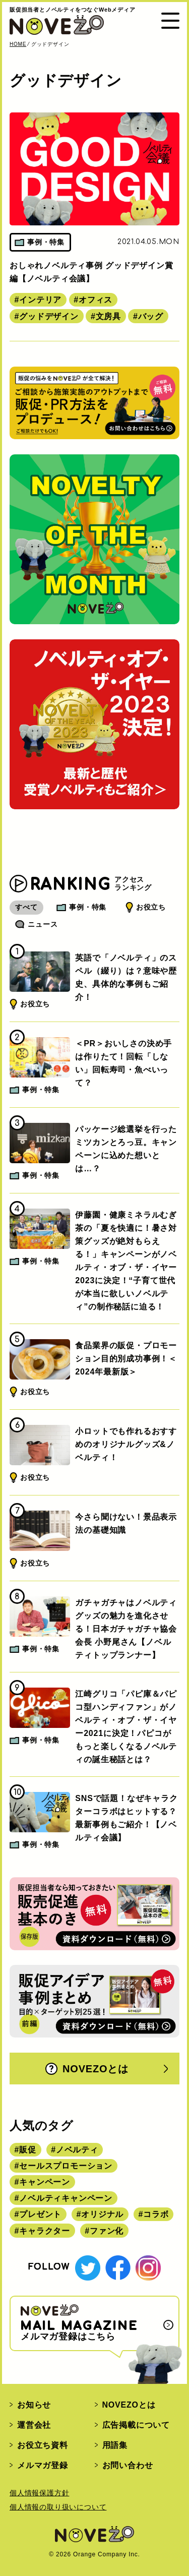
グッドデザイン (49, 316)
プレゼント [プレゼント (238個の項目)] (40, 2214)
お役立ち (151, 907)
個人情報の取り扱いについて (58, 2507)
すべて (26, 907)
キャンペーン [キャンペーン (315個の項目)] (44, 2182)
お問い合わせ (127, 2465)
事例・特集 (87, 907)
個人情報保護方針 (39, 2493)
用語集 (115, 2445)
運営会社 (34, 2425)
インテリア (40, 299)
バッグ (150, 316)
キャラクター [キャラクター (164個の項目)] (44, 2231)
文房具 (108, 316)
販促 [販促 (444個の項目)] (27, 2149)
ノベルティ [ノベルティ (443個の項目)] (77, 2149)
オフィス (95, 299)
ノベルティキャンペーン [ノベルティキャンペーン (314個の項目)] (65, 2198)
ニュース (42, 924)
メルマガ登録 (42, 2465)
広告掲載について (136, 2425)
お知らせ (34, 2405)
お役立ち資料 (42, 2445)
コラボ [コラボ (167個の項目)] (155, 2214)
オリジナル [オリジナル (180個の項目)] (102, 2214)
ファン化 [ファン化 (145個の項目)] (106, 2231)
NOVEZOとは (87, 2069)
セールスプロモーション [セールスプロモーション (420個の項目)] (65, 2166)
